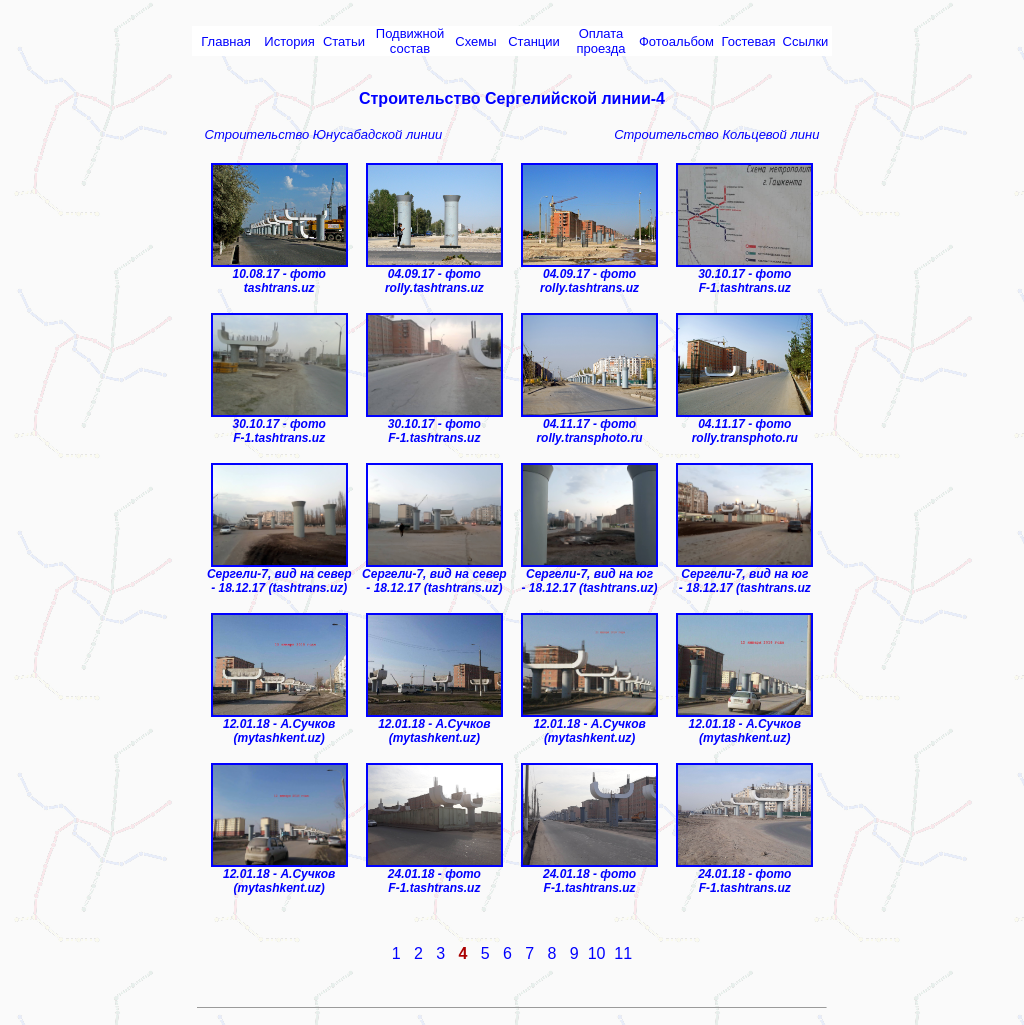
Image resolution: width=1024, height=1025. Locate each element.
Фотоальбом (676, 41)
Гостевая (749, 41)
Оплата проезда (601, 41)
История (289, 41)
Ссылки (806, 41)
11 (623, 953)
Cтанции (534, 41)
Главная (225, 41)
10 (597, 953)
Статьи (344, 41)
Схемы (475, 41)
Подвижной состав (410, 41)
